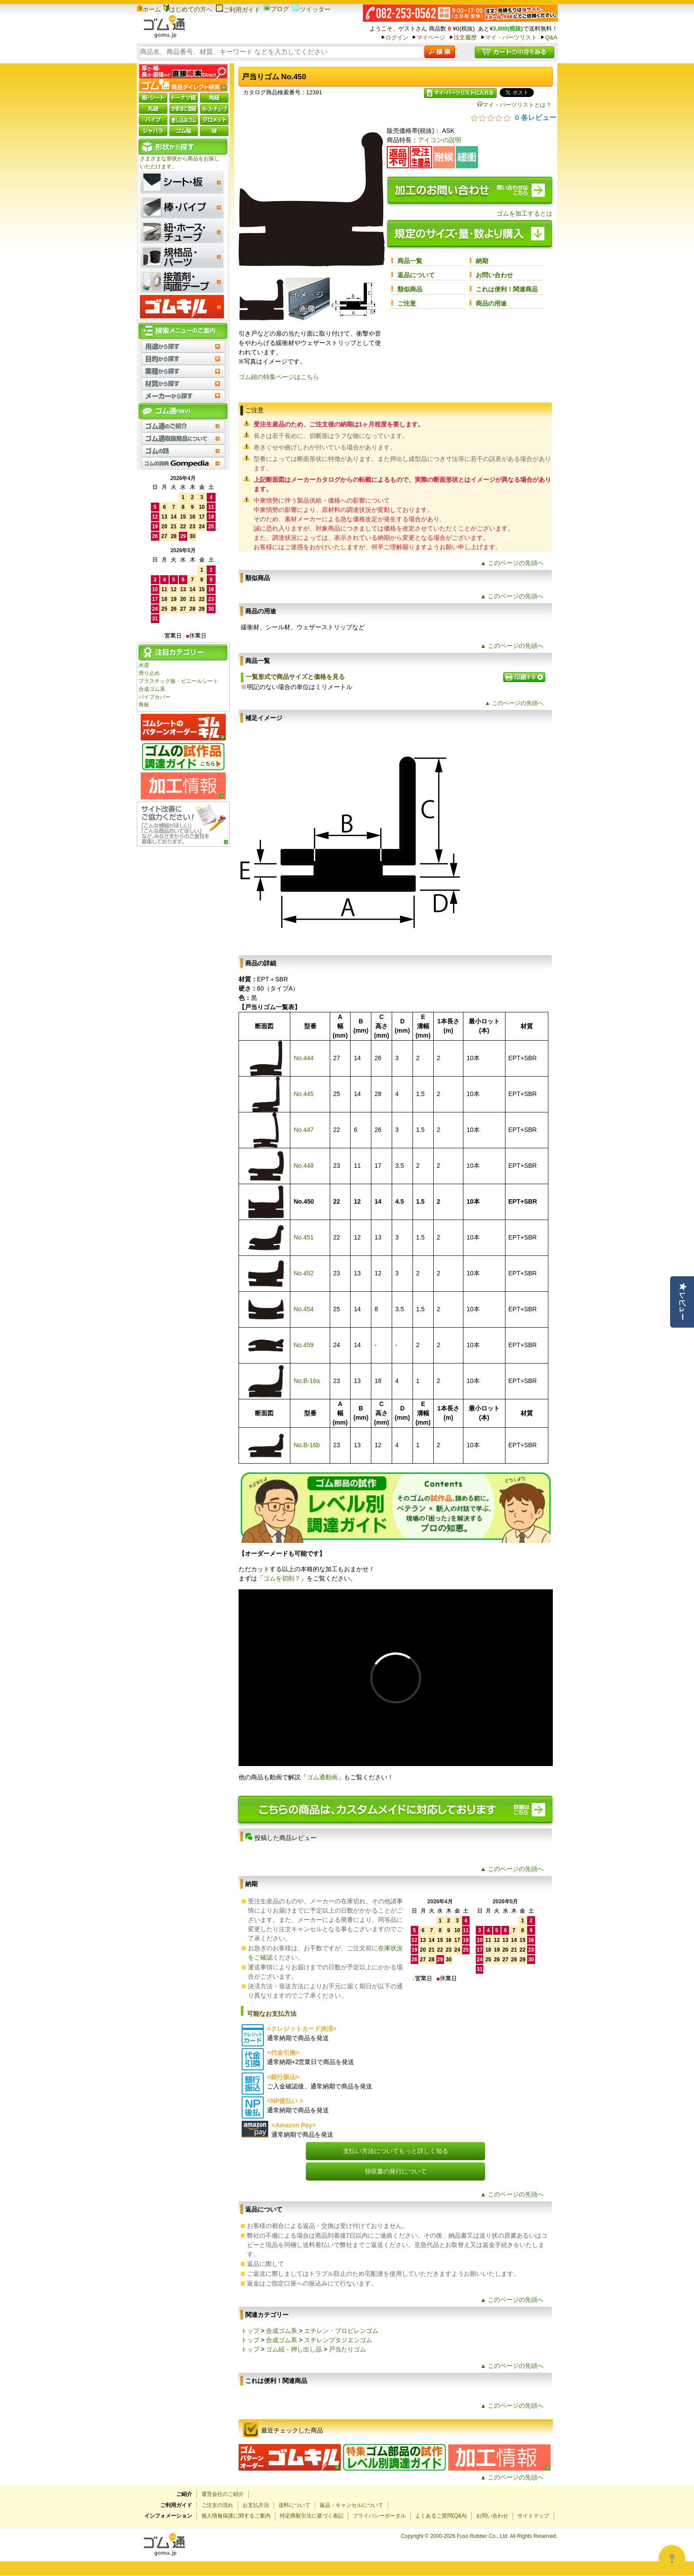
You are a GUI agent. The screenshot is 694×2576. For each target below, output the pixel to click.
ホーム (149, 9)
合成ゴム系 (152, 689)
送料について (294, 2505)
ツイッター (311, 9)
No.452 (303, 1273)
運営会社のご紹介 (222, 2494)
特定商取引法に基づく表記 (311, 2516)
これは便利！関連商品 (507, 289)
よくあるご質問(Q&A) (441, 2516)
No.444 (303, 1057)
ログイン (397, 37)
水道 (144, 665)
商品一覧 (409, 260)
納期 (482, 260)
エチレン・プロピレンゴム (341, 2330)
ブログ (276, 8)
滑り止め (149, 673)
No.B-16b (306, 1445)
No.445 (303, 1093)
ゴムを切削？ (282, 1578)
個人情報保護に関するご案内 (235, 2516)
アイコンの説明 (439, 139)
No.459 (303, 1344)
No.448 (303, 1165)
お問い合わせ (494, 275)
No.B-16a (306, 1380)
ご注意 (406, 303)
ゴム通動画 (322, 1777)
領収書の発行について (396, 2171)
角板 (144, 704)
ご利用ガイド (238, 9)
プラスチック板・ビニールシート (178, 681)
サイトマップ (533, 2516)
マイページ (430, 37)
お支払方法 (256, 2505)
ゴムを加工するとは (524, 213)
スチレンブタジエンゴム (338, 2340)
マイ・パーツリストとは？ (514, 104)
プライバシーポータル (379, 2516)
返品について (416, 275)
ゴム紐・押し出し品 (294, 2349)
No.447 (303, 1129)
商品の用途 (491, 303)
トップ (250, 2330)
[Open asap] (672, 2558)
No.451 (303, 1237)
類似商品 (409, 289)
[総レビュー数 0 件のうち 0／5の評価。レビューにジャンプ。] (513, 117)
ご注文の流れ (217, 2505)
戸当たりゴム (347, 2349)
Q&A (551, 37)
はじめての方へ (188, 9)
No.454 (303, 1309)
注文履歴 (465, 37)
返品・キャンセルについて (351, 2505)
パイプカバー (154, 697)
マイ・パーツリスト (511, 37)
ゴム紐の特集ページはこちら (279, 376)
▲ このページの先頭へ (512, 562)
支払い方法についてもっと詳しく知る (395, 2150)
